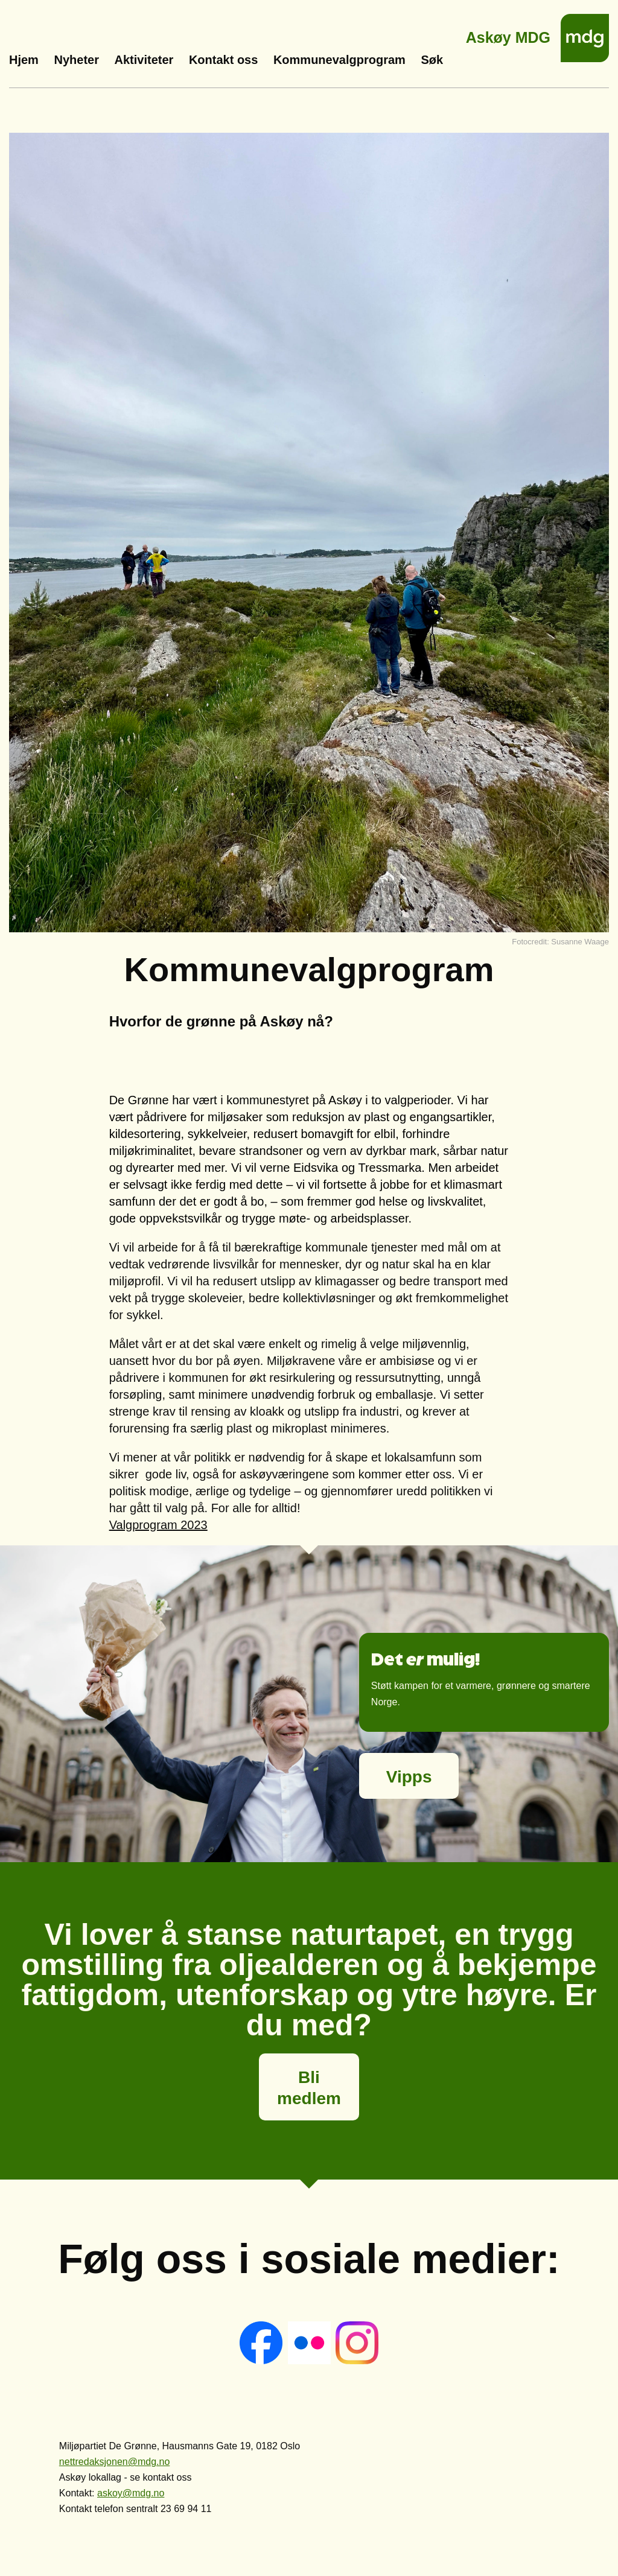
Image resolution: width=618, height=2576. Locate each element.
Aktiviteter (144, 59)
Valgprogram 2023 (158, 1524)
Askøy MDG (508, 34)
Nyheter (76, 59)
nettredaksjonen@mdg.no (114, 2462)
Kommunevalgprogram (339, 59)
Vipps (409, 1776)
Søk (432, 59)
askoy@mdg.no (130, 2493)
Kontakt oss (223, 59)
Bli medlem (309, 2088)
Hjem (24, 59)
